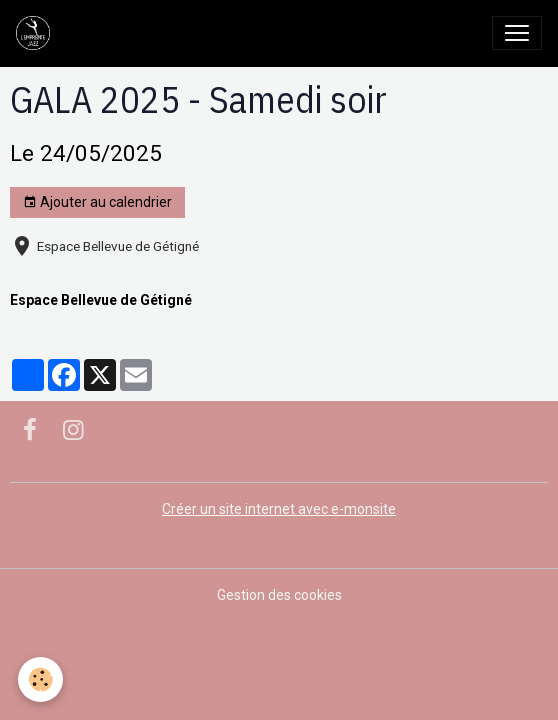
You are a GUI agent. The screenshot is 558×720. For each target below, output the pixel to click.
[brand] (37, 33)
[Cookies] (40, 679)
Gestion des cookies (279, 595)
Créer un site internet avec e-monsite (279, 509)
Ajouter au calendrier (97, 203)
